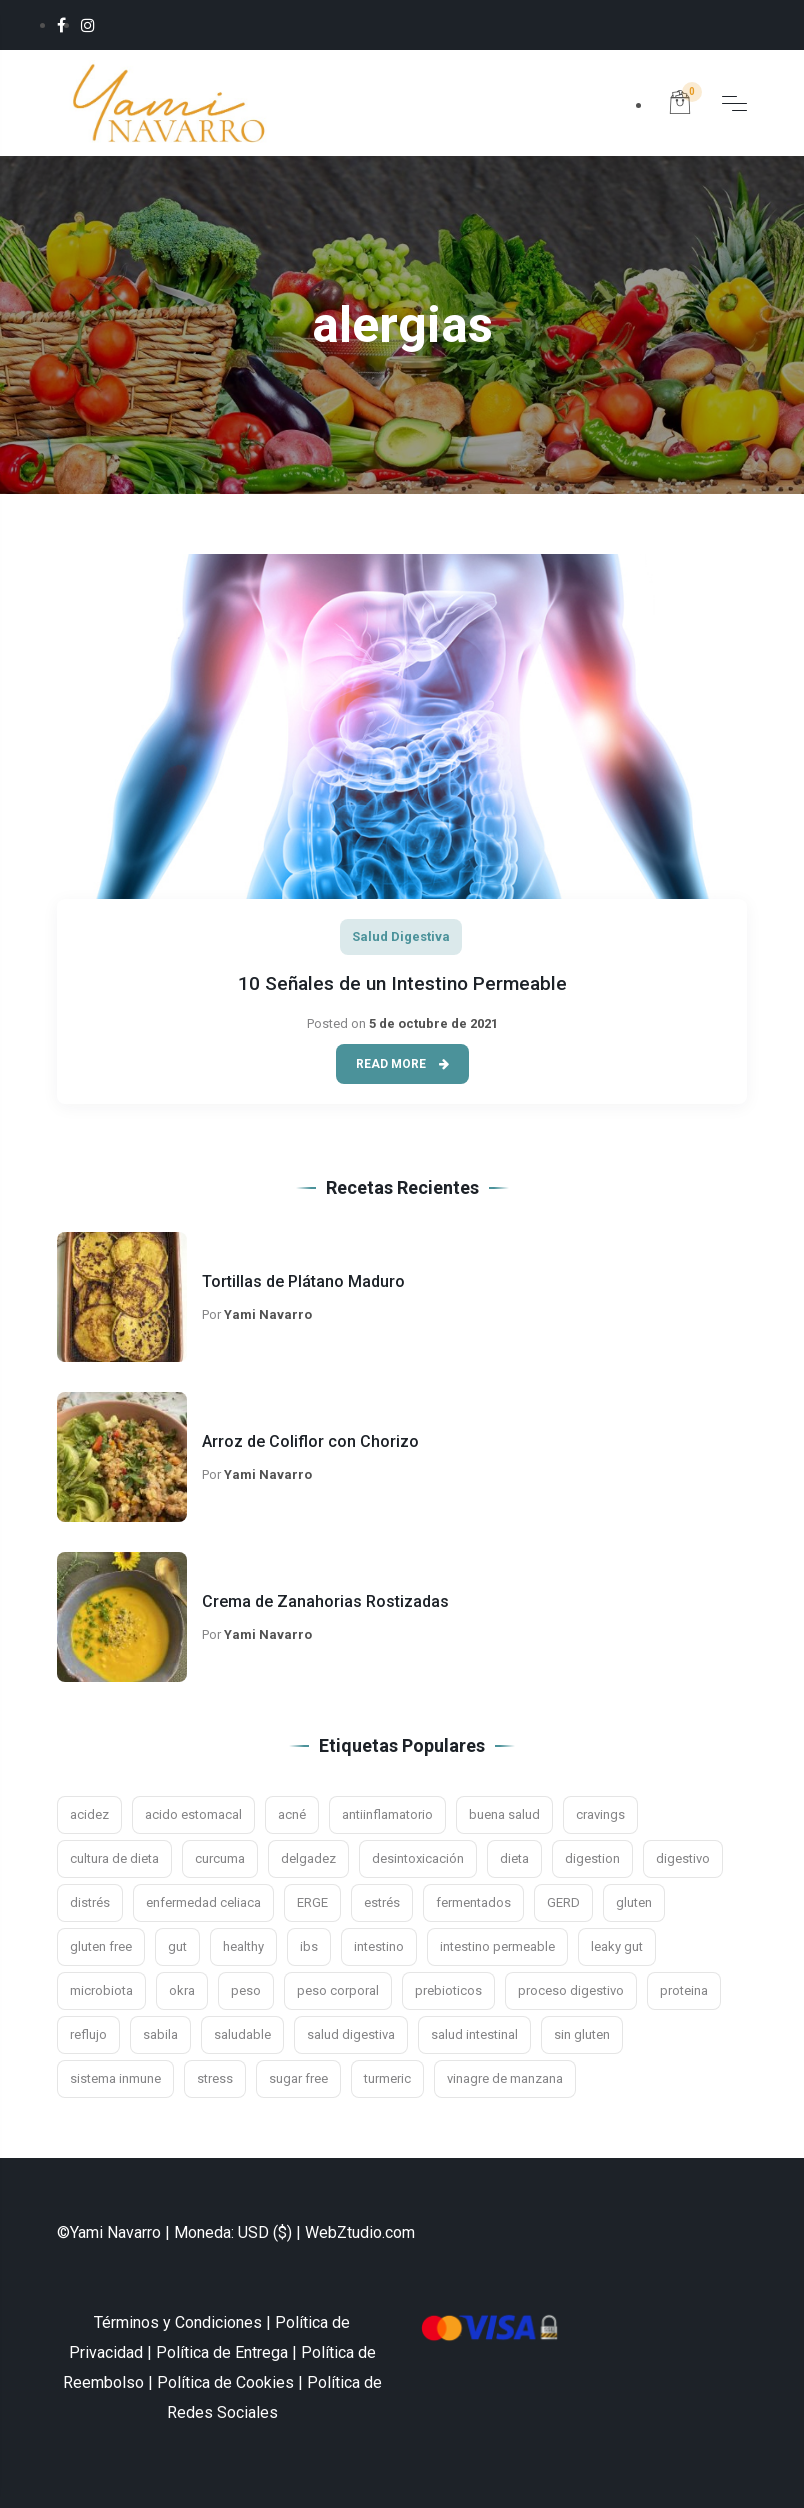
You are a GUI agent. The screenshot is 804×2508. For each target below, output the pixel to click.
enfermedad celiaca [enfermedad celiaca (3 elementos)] (203, 1902)
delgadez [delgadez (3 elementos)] (308, 1858)
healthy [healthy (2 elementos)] (243, 1946)
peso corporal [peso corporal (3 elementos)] (338, 1990)
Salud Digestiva (401, 936)
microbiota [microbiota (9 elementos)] (101, 1990)
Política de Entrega (222, 2352)
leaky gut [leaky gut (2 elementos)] (617, 1946)
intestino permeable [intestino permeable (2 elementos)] (497, 1946)
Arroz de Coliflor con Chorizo (310, 1441)
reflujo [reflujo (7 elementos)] (88, 2034)
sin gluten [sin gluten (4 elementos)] (582, 2034)
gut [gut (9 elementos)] (177, 1946)
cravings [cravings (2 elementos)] (600, 1814)
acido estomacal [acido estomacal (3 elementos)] (193, 1814)
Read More (402, 1064)
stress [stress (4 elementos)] (215, 2078)
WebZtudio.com (360, 2232)
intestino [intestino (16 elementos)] (379, 1946)
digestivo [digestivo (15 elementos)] (683, 1858)
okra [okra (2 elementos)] (182, 1990)
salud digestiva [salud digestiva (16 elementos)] (351, 2034)
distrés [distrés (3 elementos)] (90, 1902)
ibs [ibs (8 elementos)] (309, 1946)
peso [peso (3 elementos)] (246, 1990)
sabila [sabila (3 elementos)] (160, 2034)
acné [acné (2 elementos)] (292, 1814)
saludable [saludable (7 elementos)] (242, 2034)
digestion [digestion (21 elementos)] (592, 1858)
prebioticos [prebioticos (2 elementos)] (448, 1990)
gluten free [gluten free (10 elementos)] (101, 1946)
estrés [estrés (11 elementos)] (382, 1902)
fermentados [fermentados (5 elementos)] (473, 1902)
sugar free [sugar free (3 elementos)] (298, 2078)
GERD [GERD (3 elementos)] (563, 1902)
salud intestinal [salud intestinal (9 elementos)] (474, 2034)
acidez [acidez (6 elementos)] (89, 1814)
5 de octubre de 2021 (433, 1023)
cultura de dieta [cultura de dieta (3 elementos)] (114, 1858)
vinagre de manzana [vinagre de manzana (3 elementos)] (505, 2078)
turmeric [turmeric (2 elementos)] (387, 2078)
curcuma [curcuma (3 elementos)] (220, 1858)
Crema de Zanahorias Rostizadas (325, 1601)
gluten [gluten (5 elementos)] (634, 1902)
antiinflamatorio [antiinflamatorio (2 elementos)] (387, 1814)
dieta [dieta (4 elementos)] (514, 1858)
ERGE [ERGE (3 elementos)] (312, 1902)
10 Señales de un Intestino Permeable (402, 983)
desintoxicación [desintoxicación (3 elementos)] (418, 1858)
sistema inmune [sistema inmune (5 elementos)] (115, 2078)
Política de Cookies (225, 2382)
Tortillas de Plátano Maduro (303, 1281)
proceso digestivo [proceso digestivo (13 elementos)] (571, 1990)
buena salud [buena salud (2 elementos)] (504, 1814)
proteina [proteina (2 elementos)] (684, 1990)
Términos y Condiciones (178, 2322)
